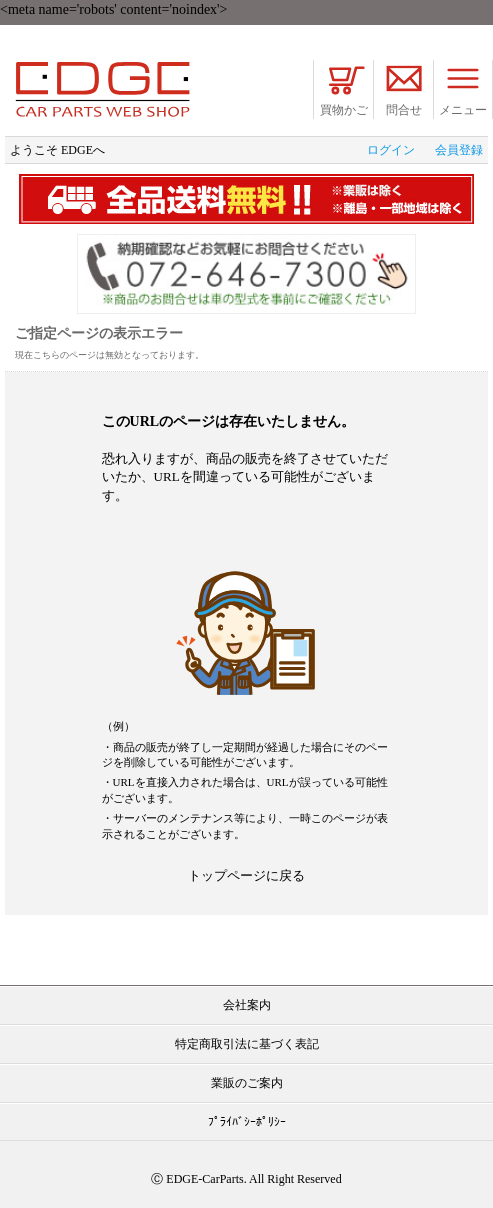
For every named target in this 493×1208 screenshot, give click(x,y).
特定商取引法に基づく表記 (247, 1044)
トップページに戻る (246, 875)
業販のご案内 (247, 1083)
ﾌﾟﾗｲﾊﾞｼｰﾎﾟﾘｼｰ (247, 1122)
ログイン (391, 150)
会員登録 (459, 150)
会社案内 (247, 1005)
